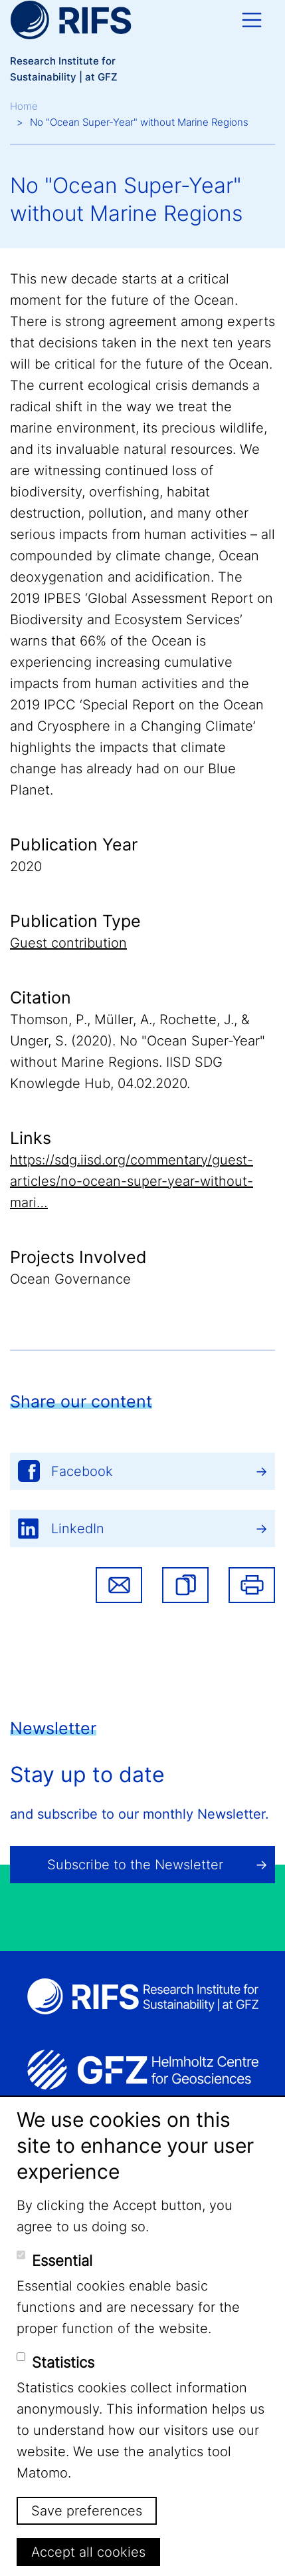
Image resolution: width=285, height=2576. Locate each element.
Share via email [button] (119, 1585)
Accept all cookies (88, 2552)
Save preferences (86, 2511)
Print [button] (252, 1585)
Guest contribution (68, 943)
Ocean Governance (70, 1279)
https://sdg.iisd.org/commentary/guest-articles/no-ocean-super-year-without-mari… (131, 1181)
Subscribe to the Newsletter (135, 1865)
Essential (62, 2260)
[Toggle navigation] (252, 20)
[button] (185, 1585)
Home (24, 106)
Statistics (63, 2362)
